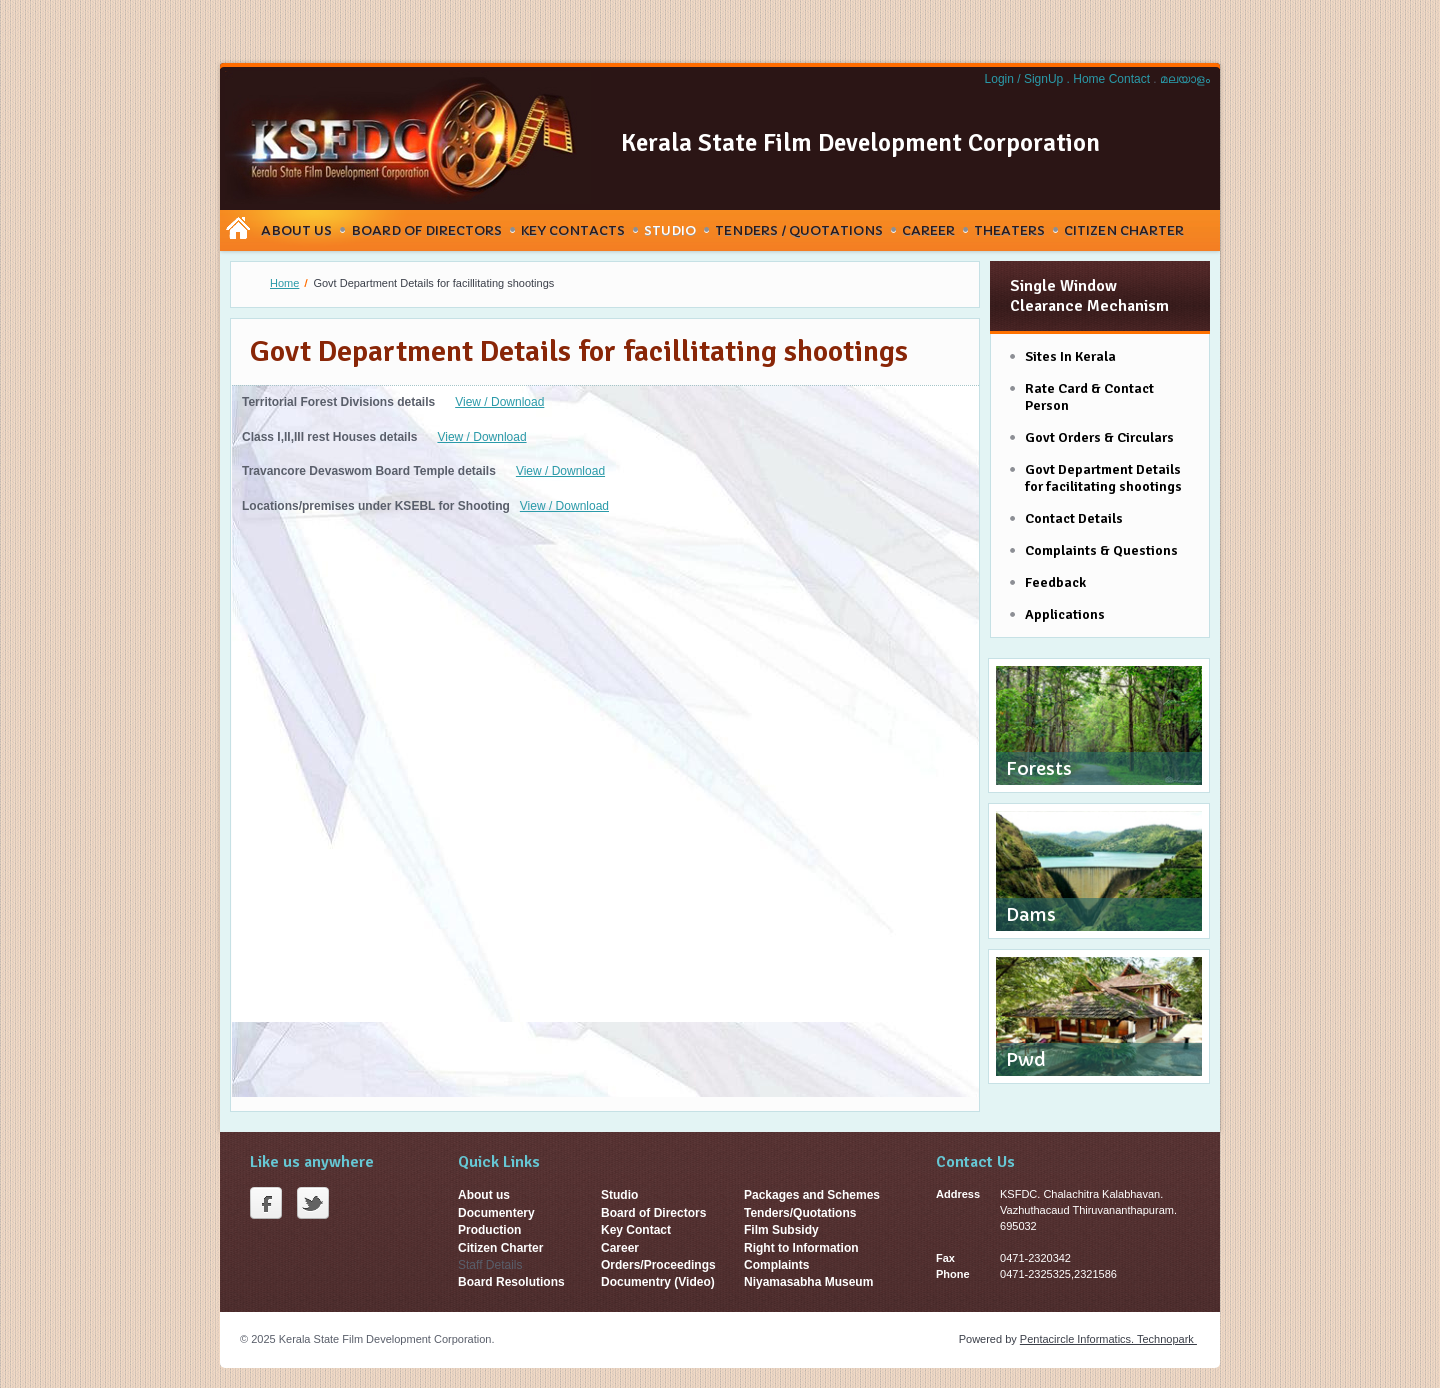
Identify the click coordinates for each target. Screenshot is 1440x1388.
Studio (670, 230)
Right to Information (801, 1248)
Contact (1131, 79)
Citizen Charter (1124, 230)
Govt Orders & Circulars (1099, 437)
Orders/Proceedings (658, 1265)
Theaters (1009, 230)
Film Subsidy (781, 1230)
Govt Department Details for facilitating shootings (1103, 478)
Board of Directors (653, 1213)
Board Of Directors (426, 230)
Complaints (776, 1265)
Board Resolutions (511, 1282)
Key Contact (636, 1230)
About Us (296, 230)
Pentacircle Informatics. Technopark (1108, 1339)
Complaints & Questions (1101, 550)
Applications (1065, 614)
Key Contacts (573, 230)
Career (928, 230)
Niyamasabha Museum (808, 1282)
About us (484, 1195)
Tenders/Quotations (800, 1213)
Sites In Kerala (1070, 356)
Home (1090, 79)
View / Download (499, 402)
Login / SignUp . (1027, 79)
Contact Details (1074, 518)
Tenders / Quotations (799, 230)
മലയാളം (1185, 79)
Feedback (1055, 582)
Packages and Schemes (812, 1195)
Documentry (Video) (658, 1282)
